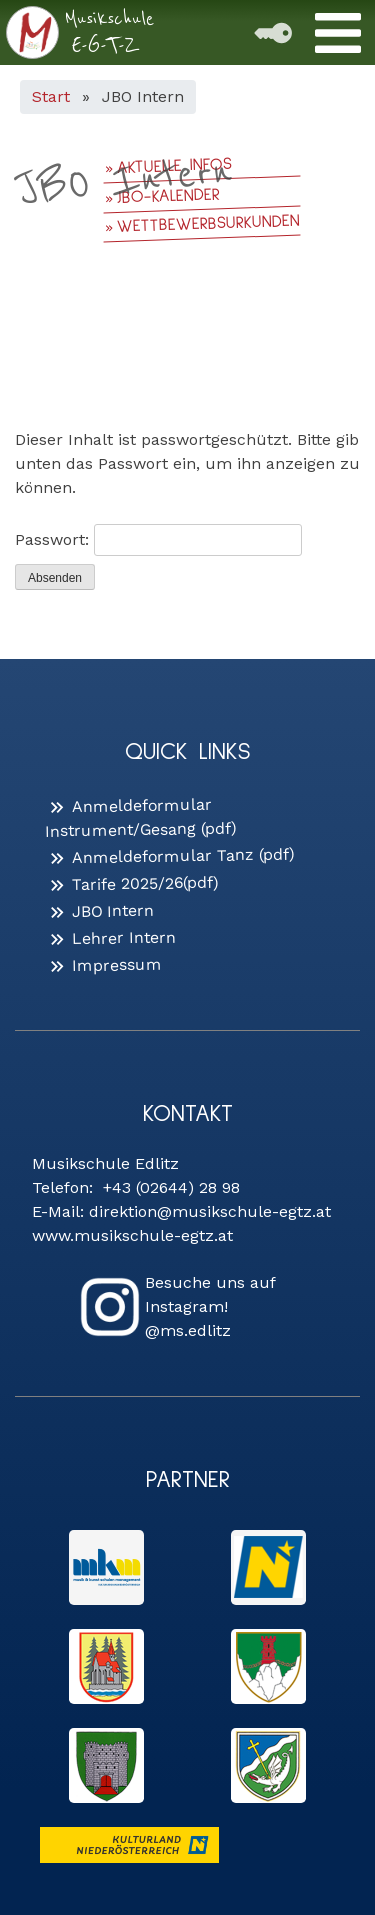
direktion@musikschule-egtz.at (210, 1211)
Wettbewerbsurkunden (208, 224)
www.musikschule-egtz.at (132, 1235)
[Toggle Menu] (337, 32)
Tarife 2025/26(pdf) (145, 884)
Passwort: (158, 540)
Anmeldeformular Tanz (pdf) (183, 855)
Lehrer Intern (124, 937)
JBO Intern (113, 911)
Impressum (117, 964)
